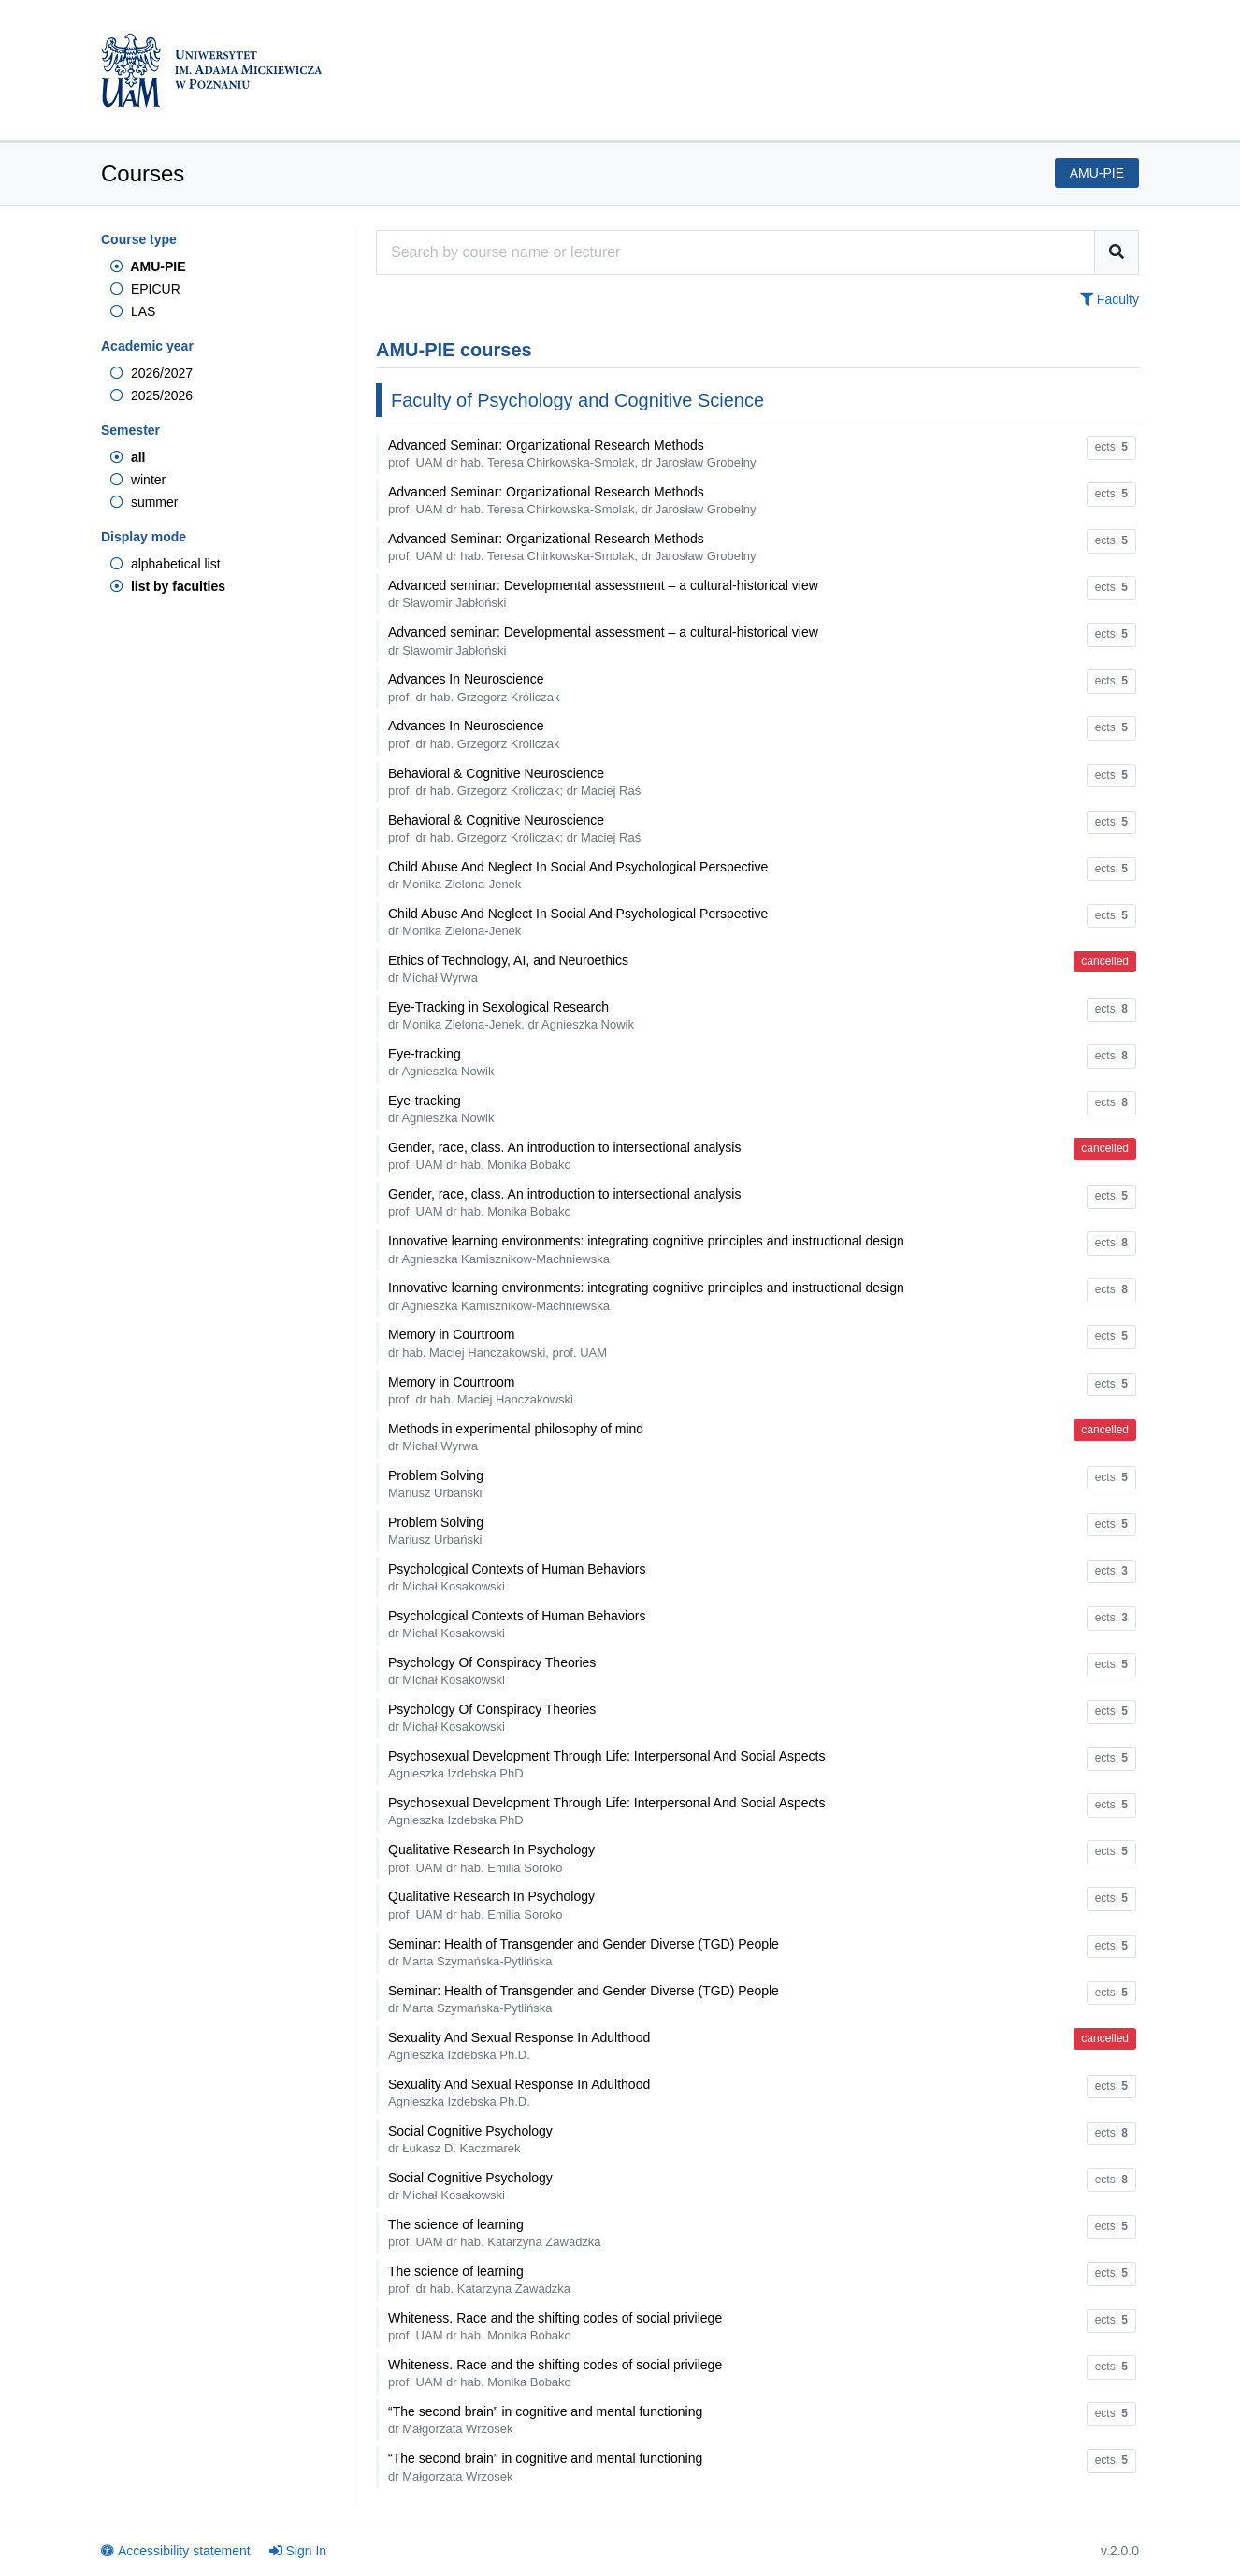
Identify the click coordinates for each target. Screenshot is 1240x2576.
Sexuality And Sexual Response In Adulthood (519, 2046)
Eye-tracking (441, 1062)
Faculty (1109, 299)
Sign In (298, 2550)
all (127, 457)
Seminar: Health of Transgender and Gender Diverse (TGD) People (583, 1952)
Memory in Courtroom (497, 1343)
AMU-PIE (147, 266)
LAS (132, 311)
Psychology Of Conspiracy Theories (492, 1671)
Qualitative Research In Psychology (491, 1858)
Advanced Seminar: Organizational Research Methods (572, 453)
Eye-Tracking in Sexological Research (511, 1015)
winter (138, 479)
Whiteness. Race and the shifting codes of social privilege (555, 2326)
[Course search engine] (735, 252)
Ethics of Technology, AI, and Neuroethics (508, 969)
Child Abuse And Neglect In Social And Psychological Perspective (578, 875)
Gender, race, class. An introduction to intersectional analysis (564, 1156)
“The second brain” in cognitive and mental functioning (545, 2420)
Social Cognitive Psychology (470, 2139)
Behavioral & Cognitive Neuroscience (514, 782)
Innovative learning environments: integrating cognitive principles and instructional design (646, 1249)
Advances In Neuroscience (474, 687)
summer (144, 502)
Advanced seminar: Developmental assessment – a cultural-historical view (603, 594)
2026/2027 (151, 373)
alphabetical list (165, 563)
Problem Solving (435, 1484)
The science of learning (494, 2233)
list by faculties (167, 586)
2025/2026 (151, 395)
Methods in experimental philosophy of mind (515, 1437)
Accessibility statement (176, 2550)
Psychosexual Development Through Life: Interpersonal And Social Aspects (606, 1764)
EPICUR (145, 288)
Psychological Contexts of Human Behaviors (516, 1577)
